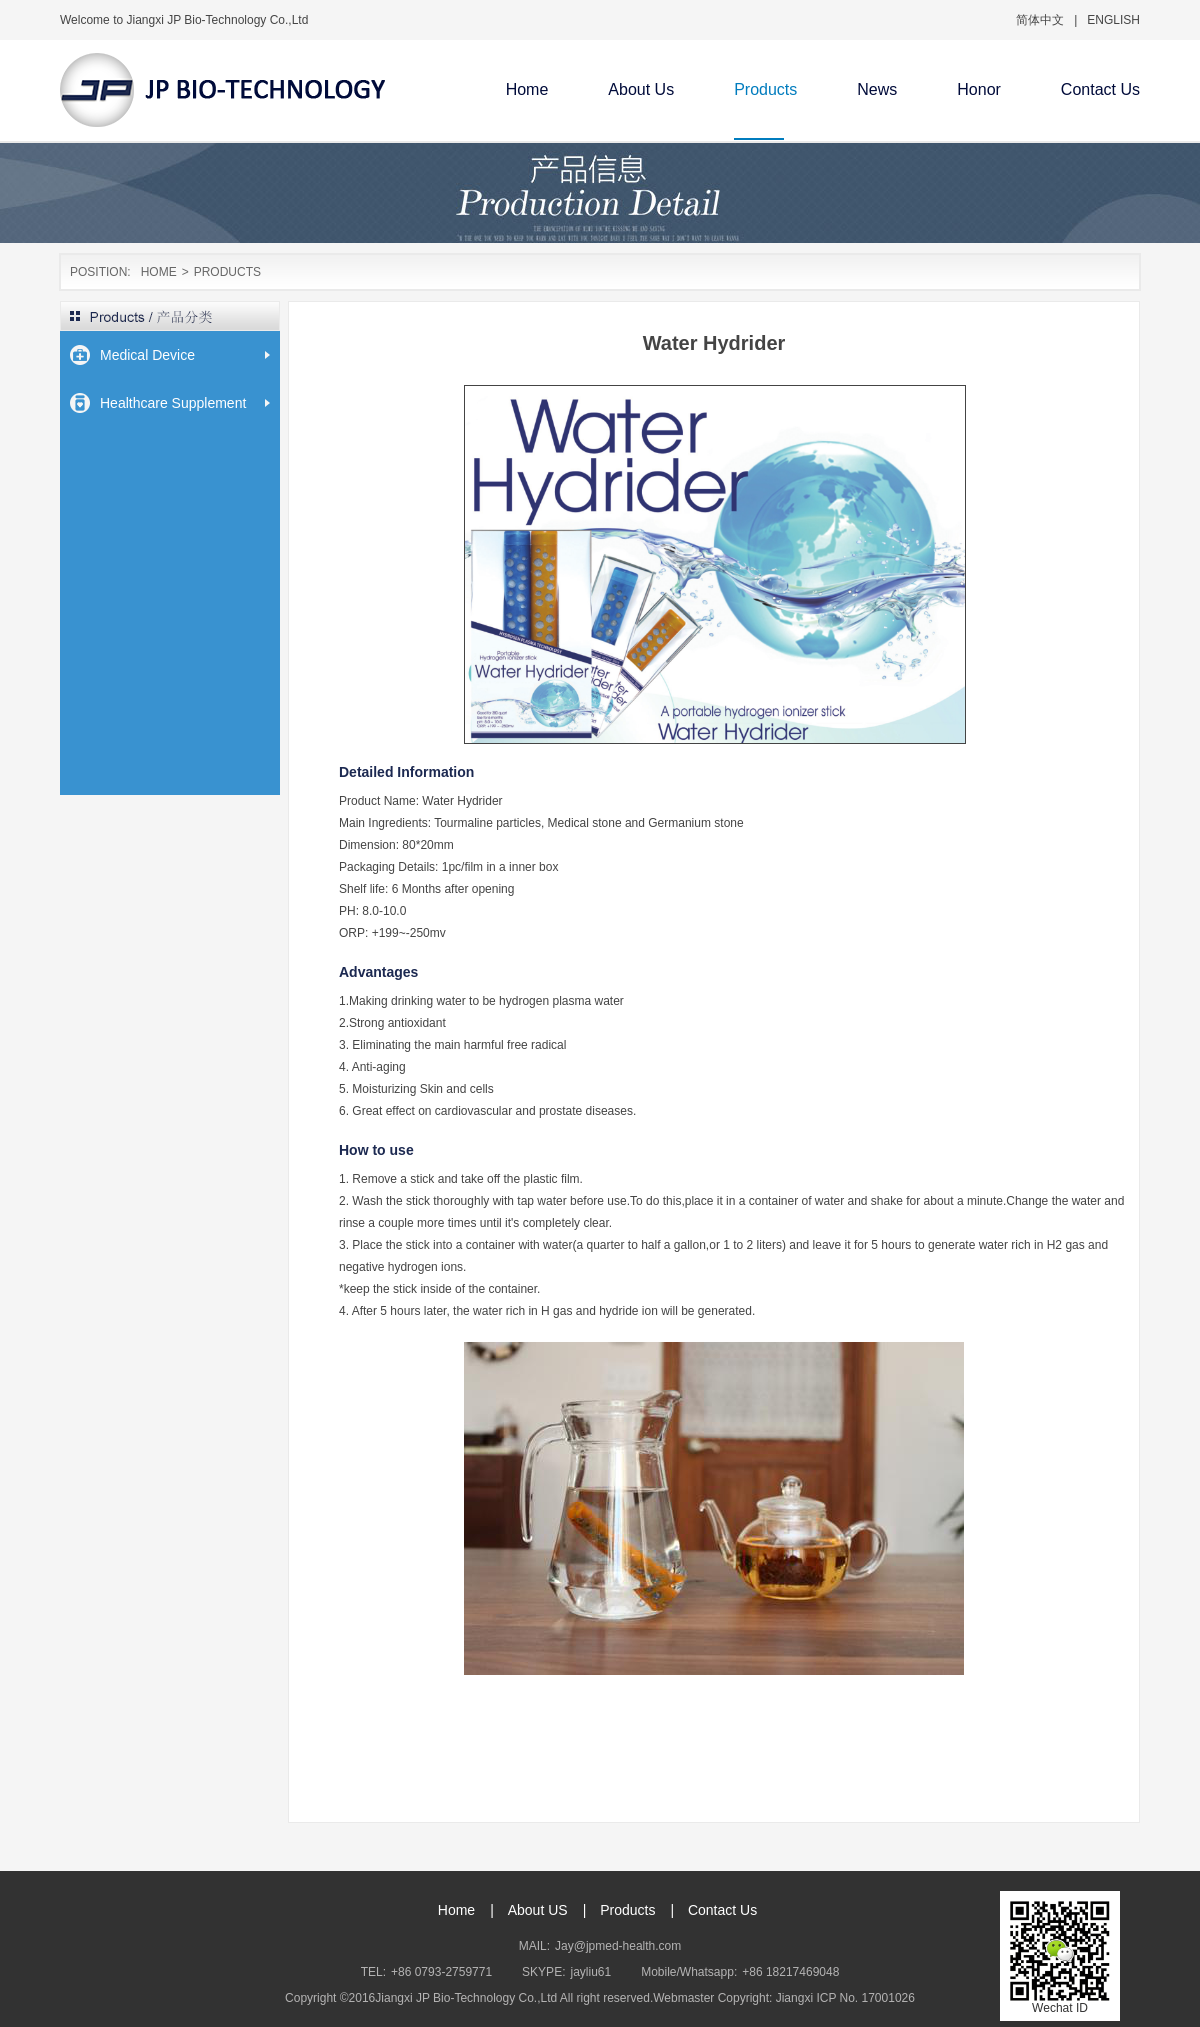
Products (765, 89)
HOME (159, 272)
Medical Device (147, 355)
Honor (979, 89)
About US (538, 1910)
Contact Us (1100, 89)
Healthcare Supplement (173, 403)
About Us (641, 89)
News (877, 89)
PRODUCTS (227, 272)
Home (527, 89)
